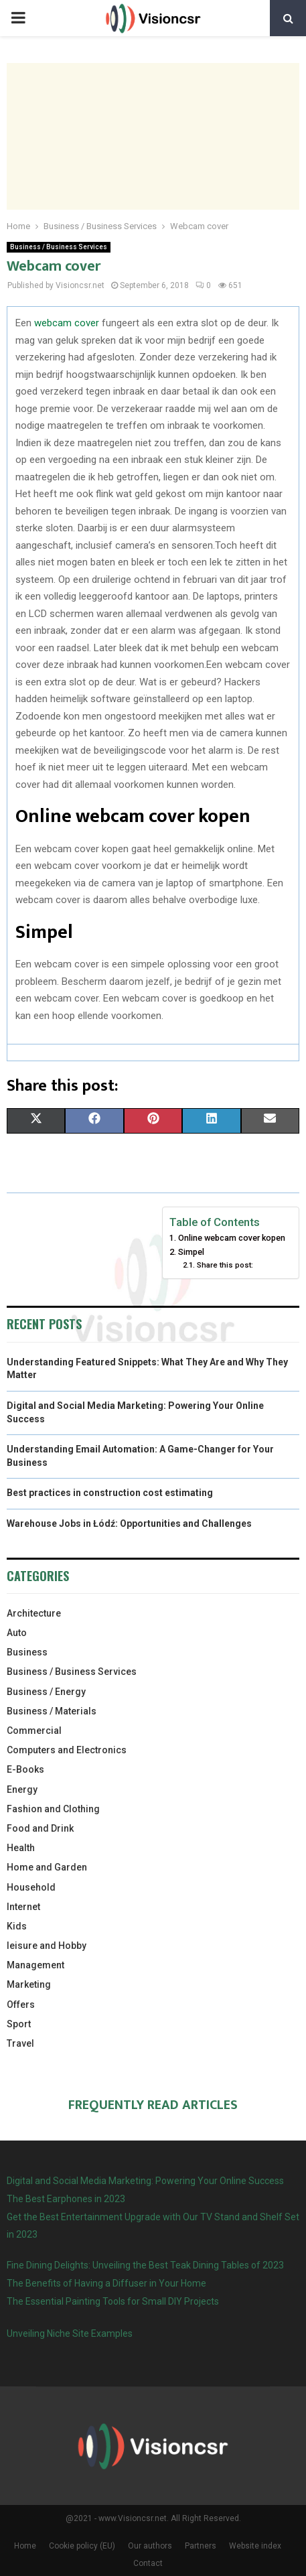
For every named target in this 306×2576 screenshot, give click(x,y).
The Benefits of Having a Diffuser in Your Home (106, 2283)
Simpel (191, 1252)
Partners (200, 2546)
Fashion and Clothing (53, 1809)
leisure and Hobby (46, 1945)
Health (21, 1847)
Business (27, 1652)
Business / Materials (51, 1711)
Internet (23, 1906)
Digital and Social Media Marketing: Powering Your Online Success (145, 2180)
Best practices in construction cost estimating (110, 1492)
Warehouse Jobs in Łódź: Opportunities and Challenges (129, 1523)
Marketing (29, 1984)
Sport (19, 2024)
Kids (17, 1926)
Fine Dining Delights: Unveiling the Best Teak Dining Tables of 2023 (145, 2265)
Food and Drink (40, 1828)
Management (35, 1965)
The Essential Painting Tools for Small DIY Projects (113, 2301)
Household (31, 1887)
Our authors (150, 2546)
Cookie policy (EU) (82, 2546)
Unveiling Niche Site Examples (70, 2333)
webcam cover (66, 323)
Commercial (34, 1730)
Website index (255, 2546)
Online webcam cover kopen (231, 1238)
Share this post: (225, 1265)
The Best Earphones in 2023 (66, 2198)
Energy (22, 1789)
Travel (20, 2043)
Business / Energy (46, 1691)
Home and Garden (47, 1867)
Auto (17, 1632)
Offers (21, 2004)
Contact (148, 2563)
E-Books (25, 1769)
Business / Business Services (58, 247)
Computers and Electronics (67, 1750)
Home (25, 2546)
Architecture (34, 1613)
